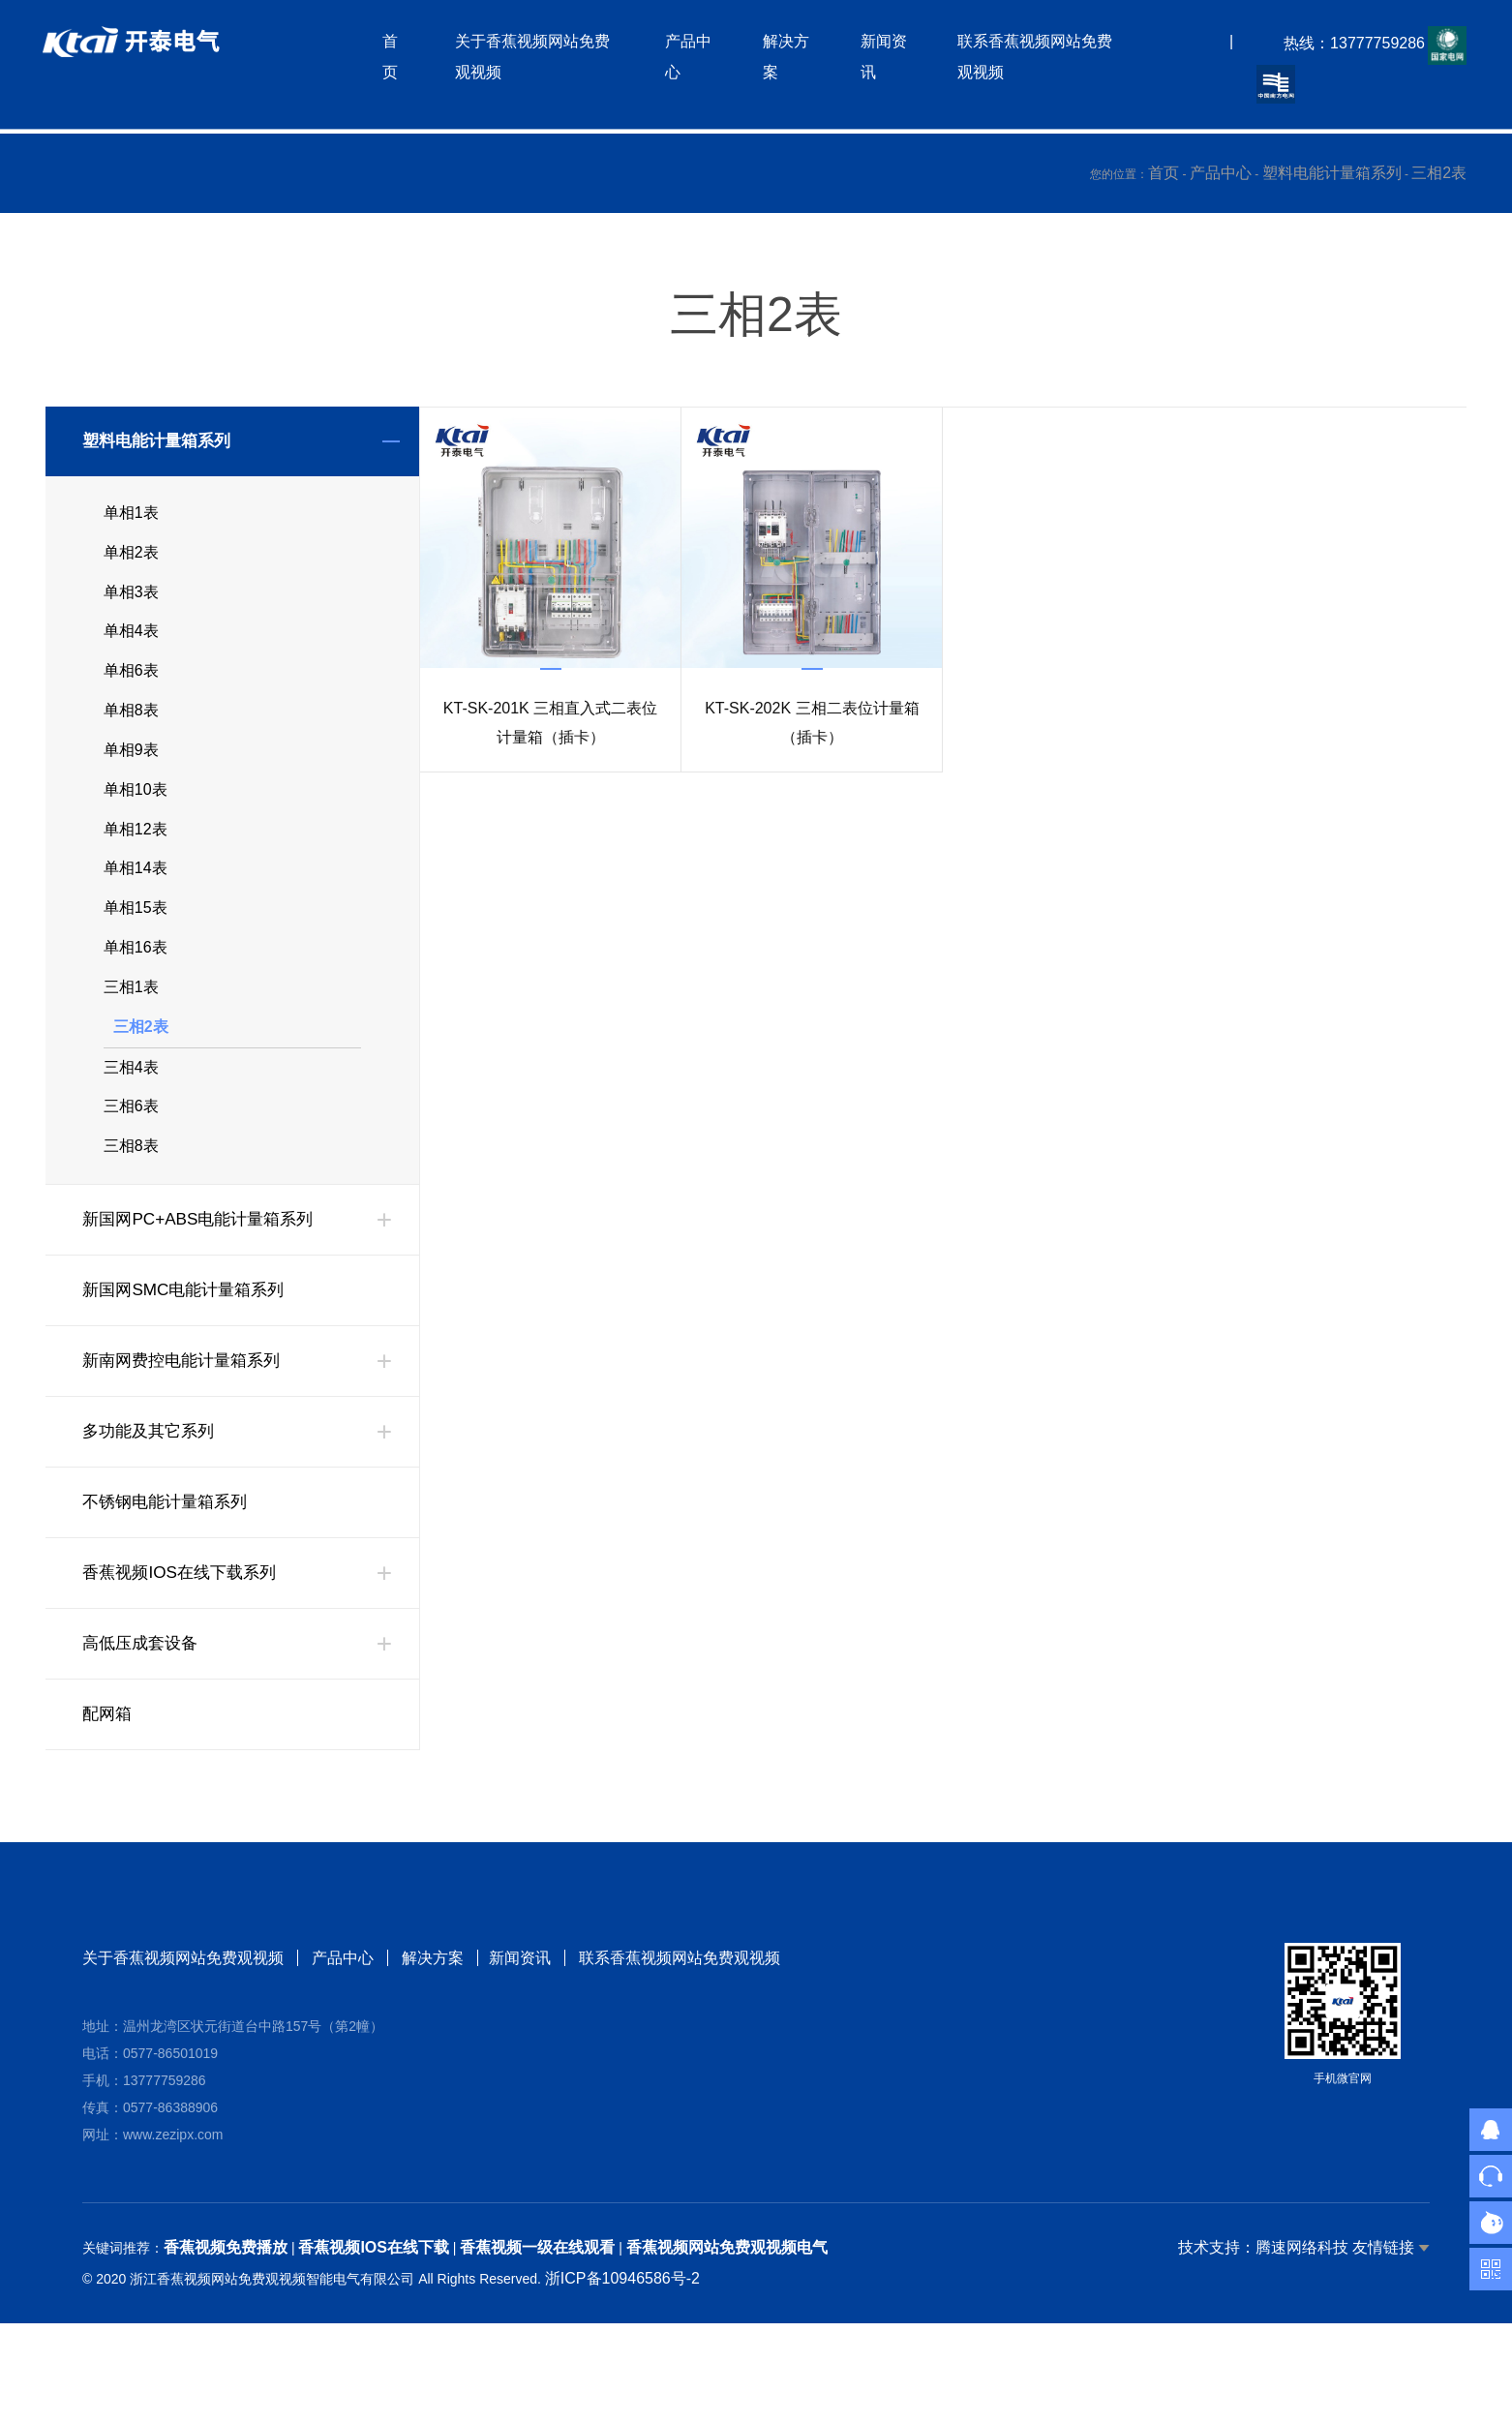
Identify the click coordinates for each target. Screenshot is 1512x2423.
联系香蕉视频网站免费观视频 (682, 2026)
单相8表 (131, 733)
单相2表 (131, 559)
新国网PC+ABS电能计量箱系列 (204, 1288)
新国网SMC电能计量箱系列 (188, 1359)
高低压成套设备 (143, 1712)
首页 (1163, 173)
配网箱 (108, 1783)
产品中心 (1221, 173)
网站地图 (31, 2407)
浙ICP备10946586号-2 (622, 2347)
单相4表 (131, 646)
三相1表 (131, 1038)
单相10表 (135, 820)
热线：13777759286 (1348, 48)
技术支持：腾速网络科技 (1263, 2316)
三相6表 (131, 1170)
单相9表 (131, 777)
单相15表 (135, 951)
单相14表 (135, 907)
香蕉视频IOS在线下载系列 (184, 1641)
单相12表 (135, 864)
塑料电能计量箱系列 (1332, 173)
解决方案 (433, 2026)
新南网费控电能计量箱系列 (186, 1429)
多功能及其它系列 (152, 1500)
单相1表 (131, 515)
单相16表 (135, 994)
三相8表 (131, 1213)
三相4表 (131, 1126)
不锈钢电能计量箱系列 (169, 1571)
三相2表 (1439, 173)
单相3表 (131, 602)
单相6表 (131, 689)
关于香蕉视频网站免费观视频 (183, 2026)
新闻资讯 (523, 2026)
